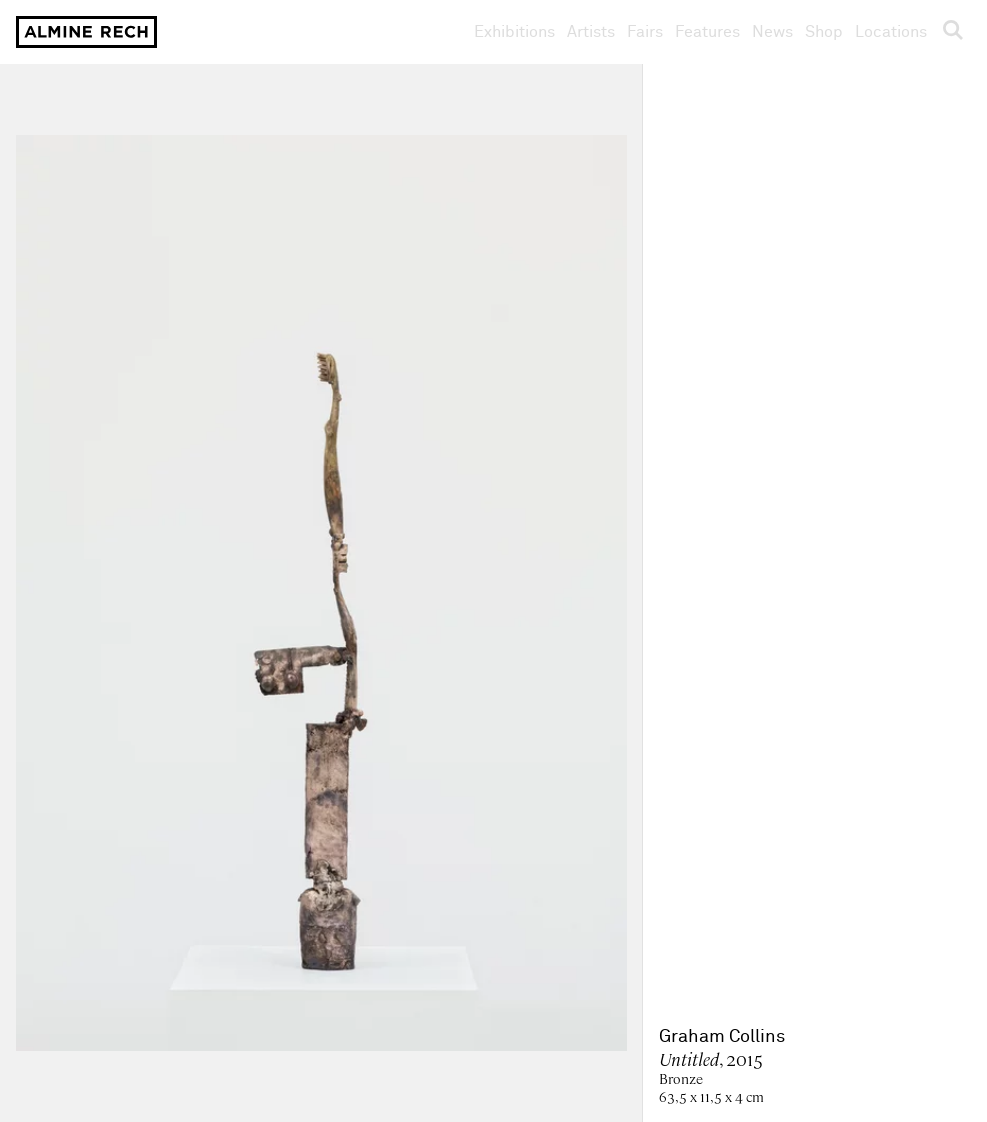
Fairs (645, 32)
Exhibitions (514, 32)
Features (707, 32)
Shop (824, 31)
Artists (591, 32)
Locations (891, 32)
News (772, 32)
